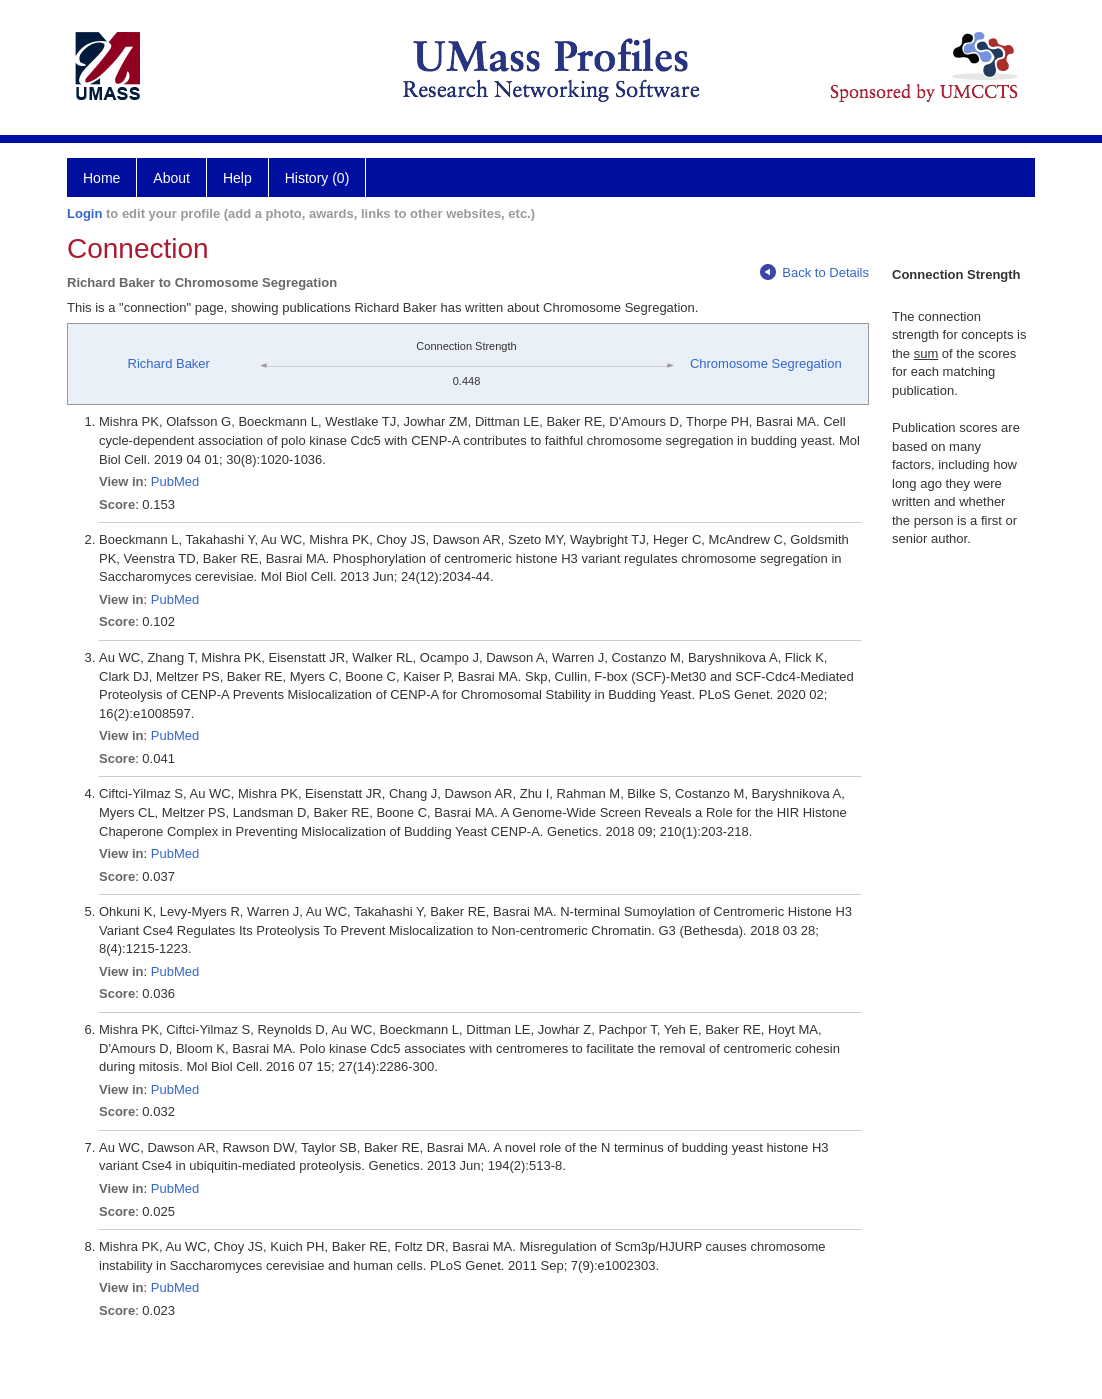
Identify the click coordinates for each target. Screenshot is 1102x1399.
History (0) (317, 178)
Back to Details (814, 272)
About (171, 178)
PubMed (175, 481)
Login (84, 213)
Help (237, 178)
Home (101, 178)
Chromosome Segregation (766, 363)
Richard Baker (169, 363)
